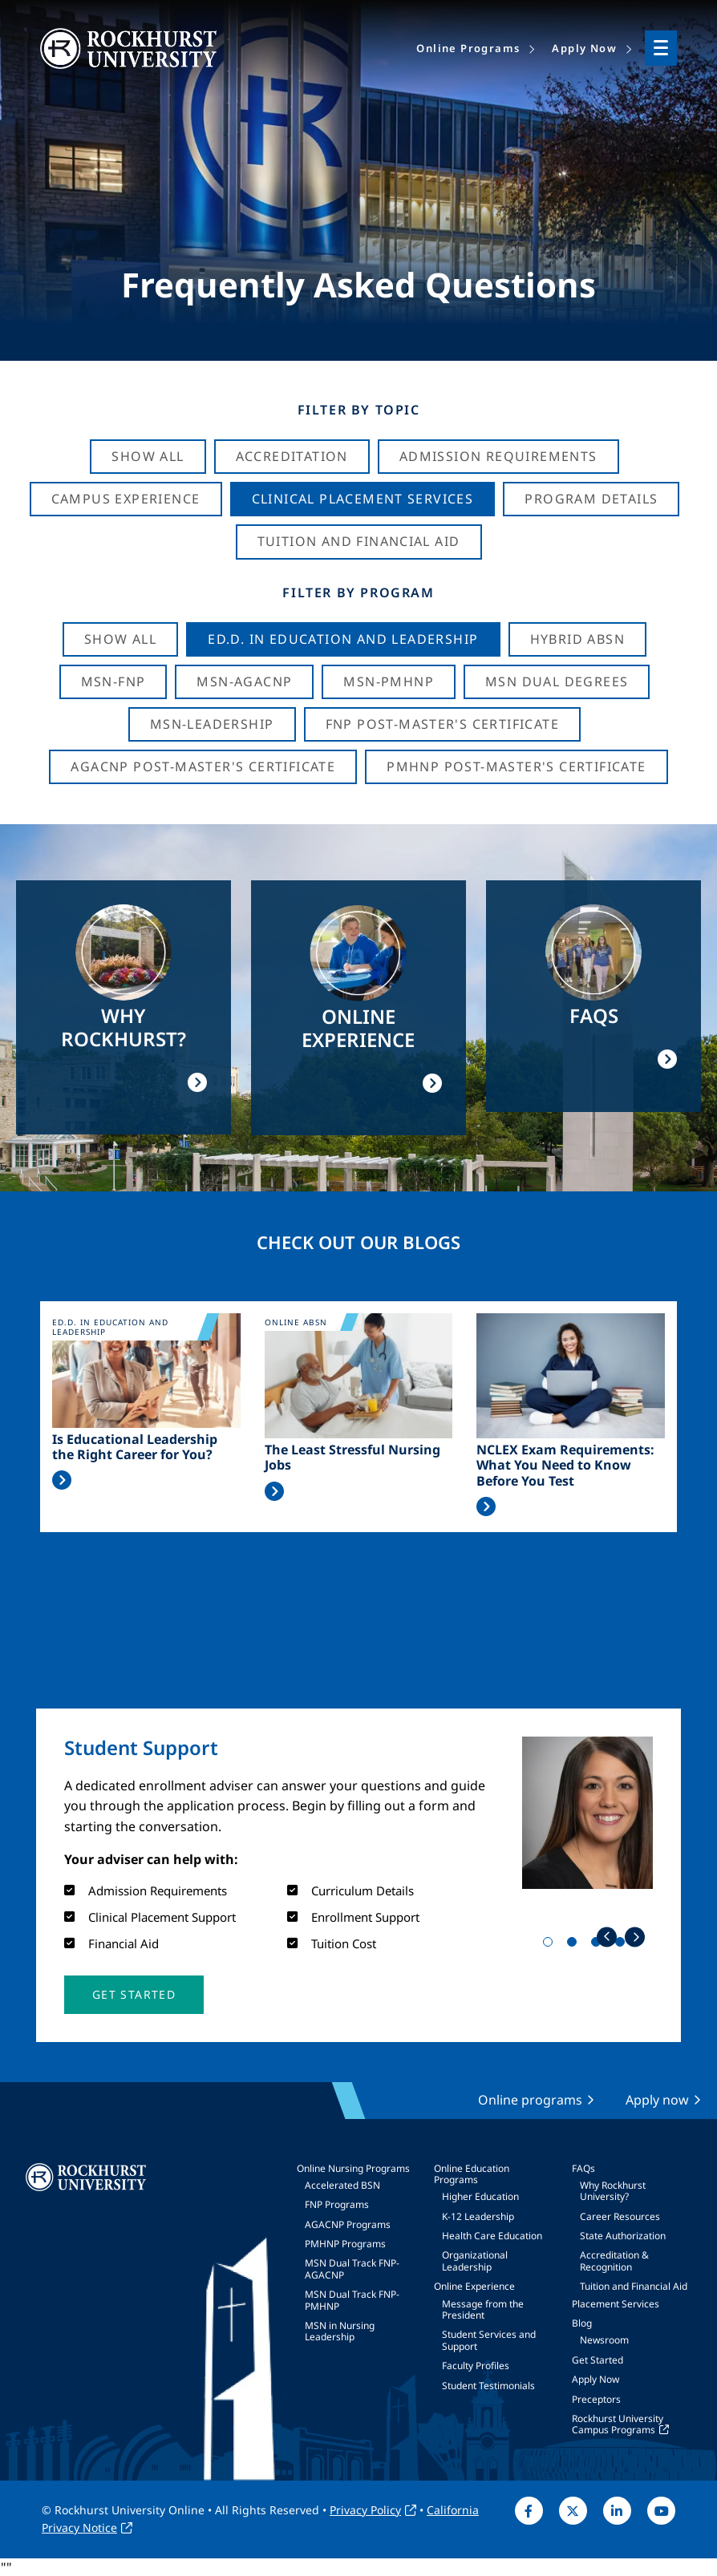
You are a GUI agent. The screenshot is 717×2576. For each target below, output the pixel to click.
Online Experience (474, 2286)
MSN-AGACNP (244, 681)
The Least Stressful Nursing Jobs (352, 1457)
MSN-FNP (113, 681)
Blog (582, 2323)
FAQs (583, 2168)
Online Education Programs (471, 2173)
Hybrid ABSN (577, 639)
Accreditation (292, 456)
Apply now (657, 2100)
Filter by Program (358, 592)
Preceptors (596, 2399)
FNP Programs (337, 2204)
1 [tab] (551, 1945)
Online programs (530, 2100)
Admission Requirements (498, 456)
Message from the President (483, 2309)
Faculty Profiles (475, 2365)
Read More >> (61, 1480)
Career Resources (620, 2216)
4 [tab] (623, 1945)
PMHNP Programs (345, 2243)
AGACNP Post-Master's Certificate (203, 766)
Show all (120, 639)
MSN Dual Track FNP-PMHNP (352, 2299)
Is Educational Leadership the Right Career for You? (134, 1447)
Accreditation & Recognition (614, 2260)
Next (635, 1937)
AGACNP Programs (348, 2224)
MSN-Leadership (212, 724)
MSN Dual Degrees (556, 681)
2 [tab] (575, 1945)
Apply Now (595, 2379)
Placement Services (615, 2304)
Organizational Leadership (475, 2260)
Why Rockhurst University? (613, 2190)
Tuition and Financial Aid (633, 2286)
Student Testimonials (488, 2385)
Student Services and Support (489, 2339)
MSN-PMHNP (388, 681)
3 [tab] (599, 1945)
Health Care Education (492, 2235)
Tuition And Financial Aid (358, 541)
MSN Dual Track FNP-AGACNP (352, 2268)
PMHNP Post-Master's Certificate (516, 766)
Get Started (597, 2360)
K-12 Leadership (478, 2216)
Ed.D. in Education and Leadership (343, 639)
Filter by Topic (359, 410)
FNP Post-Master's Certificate (443, 724)
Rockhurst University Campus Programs (617, 2424)
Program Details (591, 499)
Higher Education (480, 2196)
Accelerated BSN (342, 2185)
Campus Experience (126, 499)
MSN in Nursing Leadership (340, 2331)
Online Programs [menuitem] (468, 48)
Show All (147, 456)
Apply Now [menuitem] (584, 48)
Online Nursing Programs (353, 2168)
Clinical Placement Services (363, 499)
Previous (607, 1937)
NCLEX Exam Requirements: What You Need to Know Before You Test (565, 1465)
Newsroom (604, 2340)
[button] (134, 1994)
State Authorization (623, 2235)
